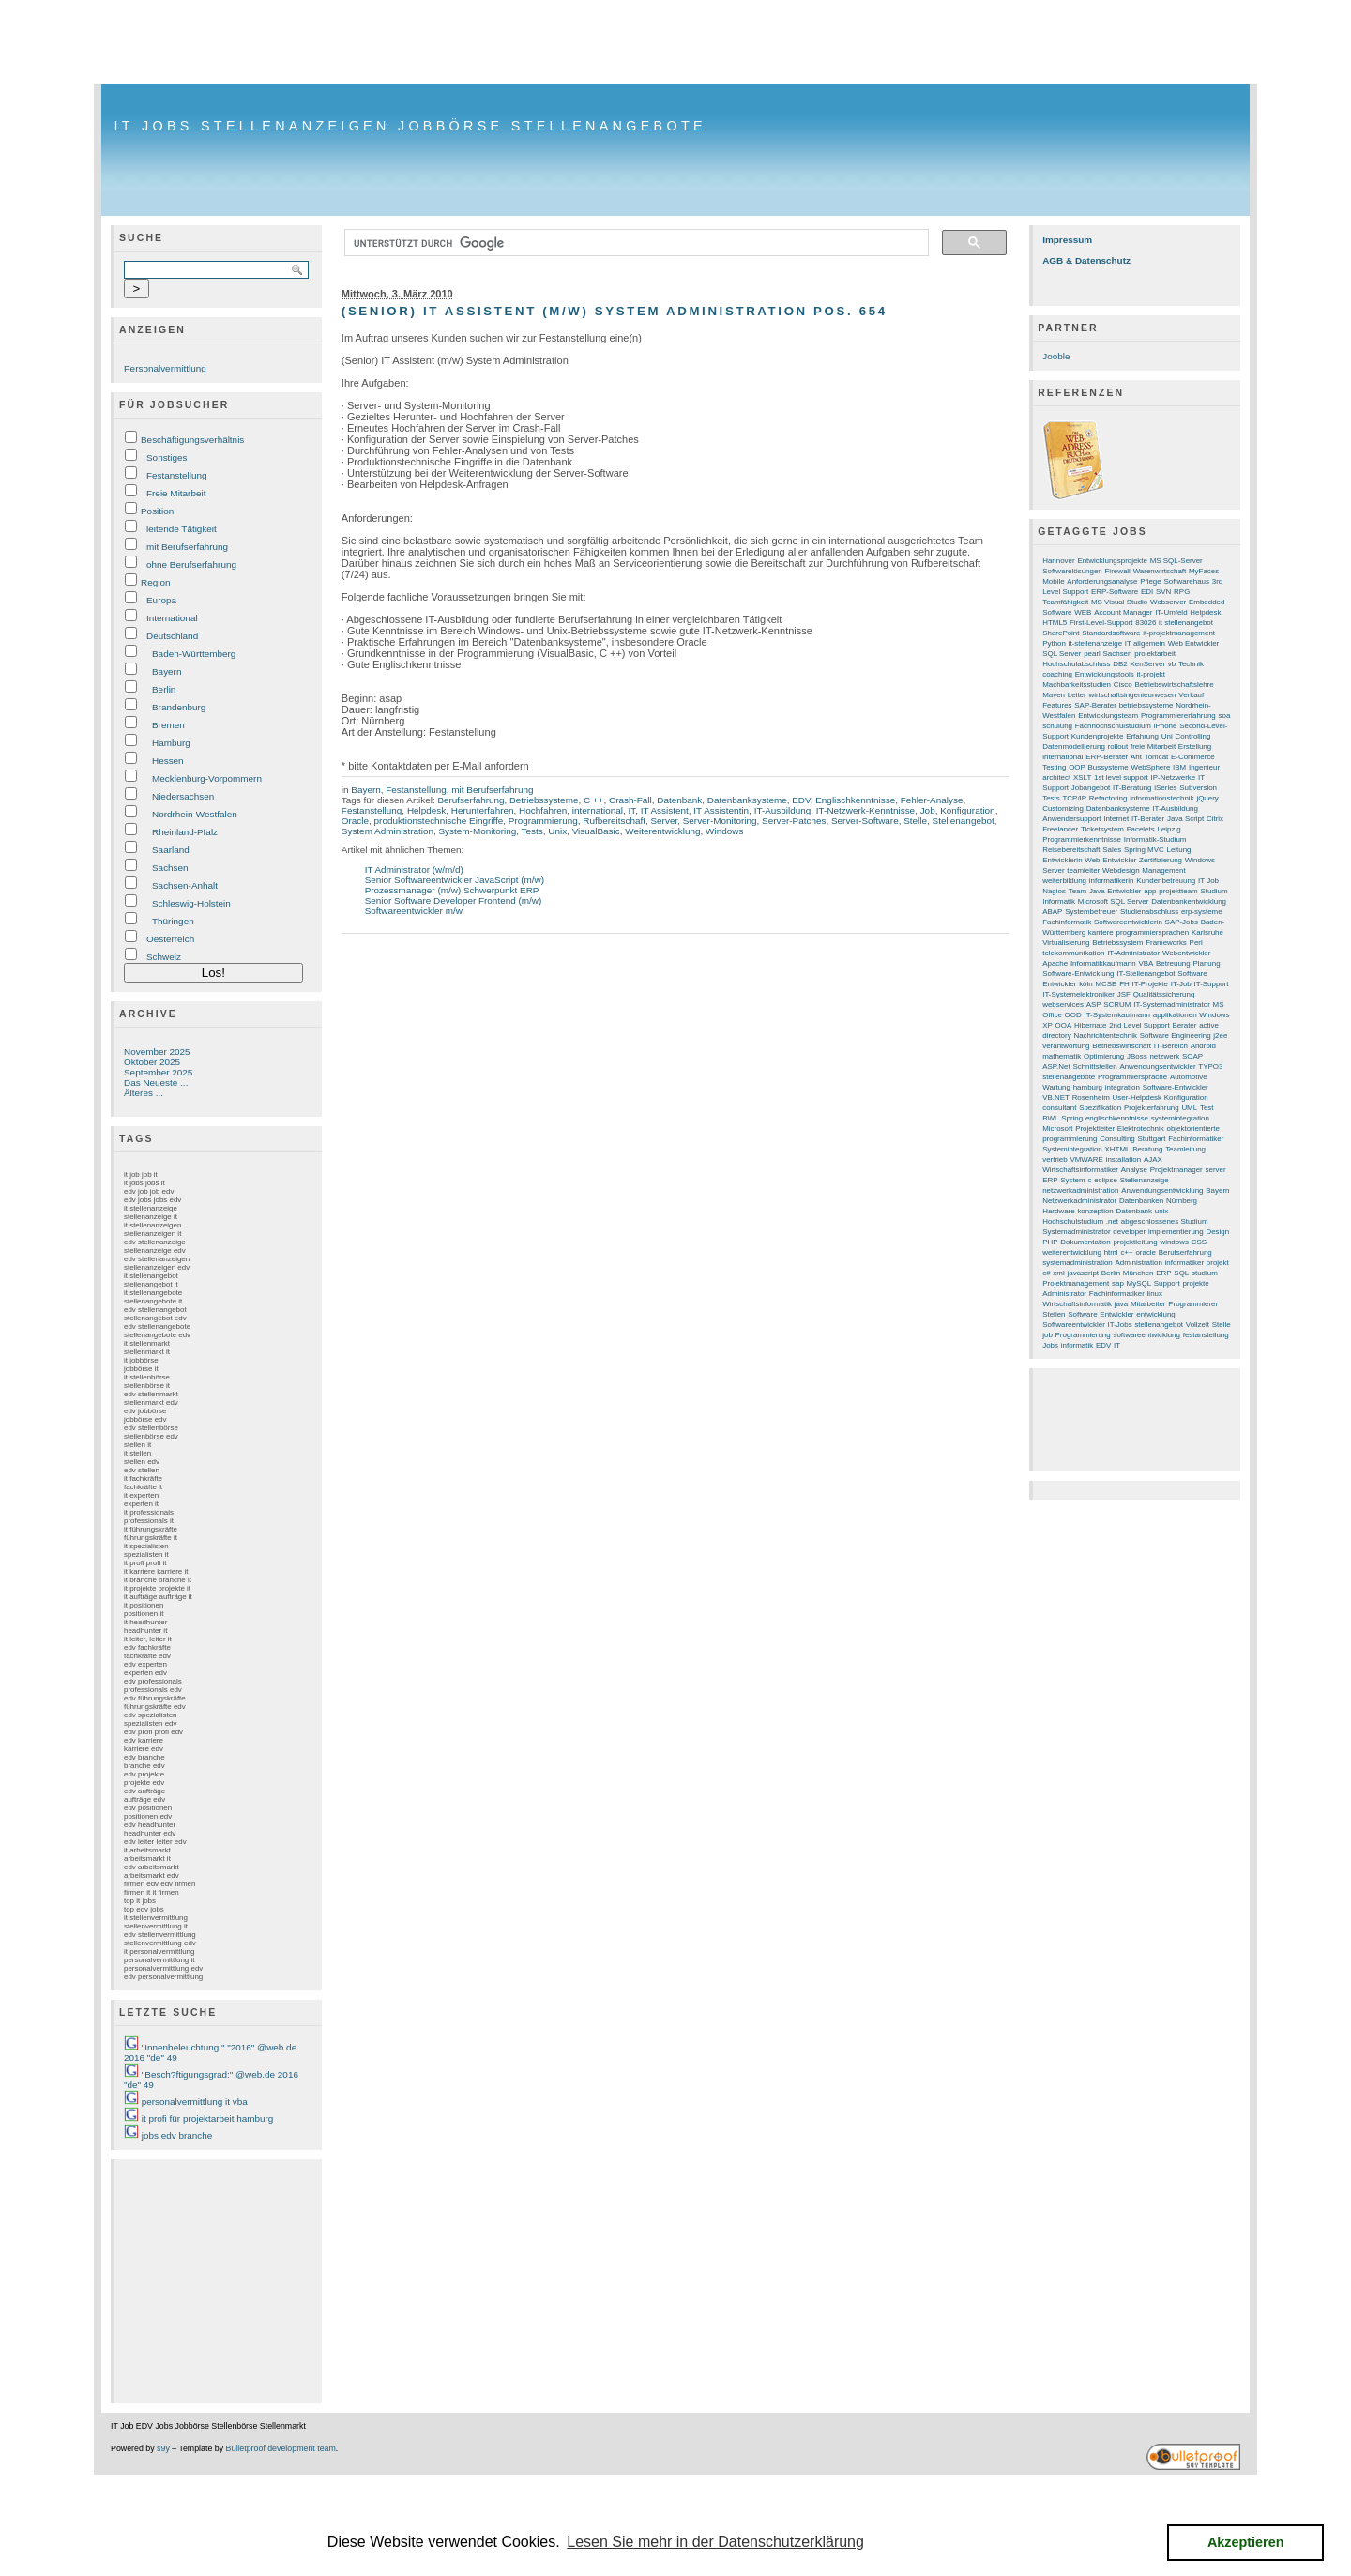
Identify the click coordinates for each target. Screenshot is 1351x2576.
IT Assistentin (721, 810)
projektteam (1178, 891)
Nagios (1054, 891)
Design (1217, 1231)
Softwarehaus (1186, 581)
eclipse (1105, 1180)
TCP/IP (1075, 798)
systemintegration (1180, 1118)
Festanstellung (176, 475)
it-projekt (1151, 674)
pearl (1092, 653)
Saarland (171, 850)
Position (157, 511)
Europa (161, 600)
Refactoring (1108, 798)
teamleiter (1083, 870)
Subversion (1198, 788)
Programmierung (543, 820)
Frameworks (1166, 942)
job (1047, 1335)
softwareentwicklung (1146, 1335)
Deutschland (172, 636)
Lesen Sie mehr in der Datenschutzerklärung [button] (715, 2542)
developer (1129, 1231)
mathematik (1061, 1056)
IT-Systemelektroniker (1078, 994)
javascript (1083, 1273)
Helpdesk (426, 810)
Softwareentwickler (1073, 1324)
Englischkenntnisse (855, 800)
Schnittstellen (1094, 1066)
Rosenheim (1091, 1097)
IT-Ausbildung (783, 810)
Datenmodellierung (1073, 746)
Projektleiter (1095, 1128)
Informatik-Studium (1155, 839)
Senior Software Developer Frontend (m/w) (453, 900)
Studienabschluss (1149, 911)
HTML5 (1054, 622)
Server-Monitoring (720, 820)
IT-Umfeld (1171, 612)
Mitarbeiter (1148, 1304)
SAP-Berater (1095, 705)
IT (631, 810)
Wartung (1056, 1087)
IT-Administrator (1133, 953)
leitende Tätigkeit (181, 529)
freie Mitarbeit (1153, 746)
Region (155, 582)
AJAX (1153, 1159)
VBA (1145, 963)
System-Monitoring (478, 831)
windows (1174, 1242)
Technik (1191, 664)
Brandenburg (178, 707)
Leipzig (1168, 829)
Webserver (1168, 602)
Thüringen (173, 921)
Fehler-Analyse (932, 800)
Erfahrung (1142, 736)
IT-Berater (1147, 819)
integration (1122, 1087)
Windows (724, 831)
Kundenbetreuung (1165, 880)
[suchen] (635, 243)
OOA (1063, 1025)
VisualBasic (596, 831)
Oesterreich (170, 939)
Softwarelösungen (1072, 571)
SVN (1163, 591)
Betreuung (1173, 963)
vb (1172, 664)
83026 (1145, 622)
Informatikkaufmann (1103, 963)
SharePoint (1060, 633)
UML (1189, 1108)
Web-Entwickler (1110, 860)
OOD (1073, 1015)
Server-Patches (794, 820)
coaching (1057, 674)
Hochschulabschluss (1076, 664)
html (1111, 1252)
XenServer (1148, 664)
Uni (1167, 736)
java (1122, 1304)
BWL (1050, 1118)
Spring (1072, 1118)
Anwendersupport (1071, 819)
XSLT (1082, 777)
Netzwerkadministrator (1079, 1201)
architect (1056, 777)
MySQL (1139, 1283)
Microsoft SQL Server (1113, 901)
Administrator (1064, 1293)
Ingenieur (1204, 767)
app (1150, 891)
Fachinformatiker (1117, 1293)
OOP (1077, 767)
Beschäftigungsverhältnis (192, 439)
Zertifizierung (1160, 860)
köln (1086, 984)
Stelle (915, 820)
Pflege (1150, 581)
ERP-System (1063, 1180)
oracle (1145, 1252)
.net (1112, 1221)
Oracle (355, 820)
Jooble (1056, 356)
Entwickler (1116, 1314)
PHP (1049, 1242)
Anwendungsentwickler (1157, 1066)
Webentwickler (1186, 953)
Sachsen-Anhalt (185, 885)
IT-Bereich (1171, 1046)
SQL (1181, 1273)
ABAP (1052, 911)
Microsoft (1057, 1128)
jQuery (1207, 798)
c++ (1126, 1252)
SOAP (1192, 1056)
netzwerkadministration (1080, 1190)
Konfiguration (967, 810)
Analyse (1134, 1170)
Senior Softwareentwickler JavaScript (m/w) (454, 880)
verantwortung (1065, 1046)
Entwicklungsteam (1108, 715)
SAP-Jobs (1181, 922)
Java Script (1185, 819)
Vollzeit (1197, 1324)
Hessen (168, 760)
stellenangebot (1158, 1324)
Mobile (1053, 581)
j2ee (1220, 1035)
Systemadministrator (1076, 1231)
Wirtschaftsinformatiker (1080, 1170)
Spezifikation (1100, 1108)
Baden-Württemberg (193, 653)
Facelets (1141, 829)
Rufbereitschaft (614, 820)
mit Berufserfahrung (187, 546)
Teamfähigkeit (1065, 602)
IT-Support (1211, 984)
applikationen (1175, 1015)
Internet (1116, 819)
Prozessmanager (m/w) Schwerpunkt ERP (452, 890)
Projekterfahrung (1151, 1108)
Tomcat (1157, 757)
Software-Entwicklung (1078, 973)
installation (1124, 1159)
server (1216, 1170)
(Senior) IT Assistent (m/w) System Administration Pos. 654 (615, 311)
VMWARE (1086, 1159)
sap (1118, 1283)
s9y (163, 2448)
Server (663, 820)
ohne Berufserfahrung (191, 564)
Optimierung (1104, 1056)
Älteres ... (143, 1093)
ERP (1163, 1273)
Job (927, 810)
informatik (1077, 1345)
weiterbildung (1064, 880)
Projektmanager (1176, 1170)
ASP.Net (1056, 1066)
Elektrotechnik (1140, 1128)
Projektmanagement (1075, 1283)
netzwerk (1164, 1056)
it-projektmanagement (1179, 633)
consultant (1059, 1108)
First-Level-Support (1101, 622)
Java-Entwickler (1115, 891)
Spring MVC (1144, 850)
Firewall (1118, 571)
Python (1054, 643)
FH (1124, 984)
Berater (1184, 1025)
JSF (1124, 994)
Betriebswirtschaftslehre (1173, 684)
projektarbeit (1155, 653)
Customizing (1063, 808)
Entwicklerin (1062, 860)
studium (1205, 1273)
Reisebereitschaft (1071, 850)
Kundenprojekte (1097, 736)
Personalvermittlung (165, 368)
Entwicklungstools (1104, 674)
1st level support (1121, 777)
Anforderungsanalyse (1102, 581)
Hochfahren (543, 810)
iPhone (1165, 726)
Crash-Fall (630, 800)
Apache (1055, 963)
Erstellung (1194, 746)
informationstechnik (1161, 798)
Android (1203, 1046)
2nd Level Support (1139, 1025)
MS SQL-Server (1176, 560)
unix (1162, 1211)
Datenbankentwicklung (1188, 901)
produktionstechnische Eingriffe (439, 820)
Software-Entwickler (1175, 1087)
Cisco (1123, 684)
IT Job (1208, 880)
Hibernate (1090, 1025)
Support (1167, 1283)
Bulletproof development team (281, 2448)
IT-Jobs (1120, 1324)
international (597, 810)
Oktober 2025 (152, 1062)
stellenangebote (1068, 1077)
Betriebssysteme (543, 800)
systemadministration (1077, 1262)
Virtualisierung (1065, 942)
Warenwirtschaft (1160, 571)
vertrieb (1054, 1159)
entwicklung (1155, 1314)
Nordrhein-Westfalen (194, 814)
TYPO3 (1210, 1066)
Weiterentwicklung (662, 831)
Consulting (1117, 1139)
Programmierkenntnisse (1081, 839)
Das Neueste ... (156, 1082)
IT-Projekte (1150, 984)
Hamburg (171, 743)
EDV (801, 800)
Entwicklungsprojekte (1112, 560)
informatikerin (1111, 880)
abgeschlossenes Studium (1164, 1221)
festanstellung (1206, 1335)
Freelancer (1060, 829)
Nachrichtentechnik (1105, 1035)
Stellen (1053, 1314)
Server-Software (865, 820)
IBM (1179, 767)
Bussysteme (1108, 767)
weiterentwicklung (1071, 1252)
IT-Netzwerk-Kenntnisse (865, 810)
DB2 (1120, 664)
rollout (1118, 746)
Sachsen (170, 867)
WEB (1082, 612)
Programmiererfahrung (1178, 715)
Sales (1111, 850)
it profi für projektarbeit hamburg (208, 2118)
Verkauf (1191, 695)
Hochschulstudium (1072, 1221)
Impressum (1067, 240)
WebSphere (1151, 767)
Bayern (166, 671)
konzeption (1095, 1211)
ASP (1093, 1004)
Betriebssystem (1117, 942)
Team (1077, 891)
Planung (1206, 963)
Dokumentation (1085, 1242)
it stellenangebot (1186, 622)
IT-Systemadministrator (1171, 1004)
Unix (557, 831)
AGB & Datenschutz (1086, 260)
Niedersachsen (183, 796)
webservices (1063, 1004)
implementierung (1176, 1231)
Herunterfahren (482, 810)
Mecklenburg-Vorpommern (207, 778)
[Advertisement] (675, 42)
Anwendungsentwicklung (1162, 1190)
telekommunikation (1073, 953)
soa (1225, 715)
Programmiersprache (1132, 1077)
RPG (1182, 591)
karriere (1101, 932)
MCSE (1105, 984)
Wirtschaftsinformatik (1077, 1304)
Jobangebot (1091, 788)
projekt (1218, 1262)
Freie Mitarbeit (175, 493)
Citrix (1215, 819)
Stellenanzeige (1144, 1180)
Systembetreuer (1091, 911)
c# (1046, 1273)
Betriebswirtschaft (1121, 1046)
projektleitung (1135, 1242)
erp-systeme (1201, 911)
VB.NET (1056, 1097)
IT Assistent (665, 810)
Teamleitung (1185, 1149)
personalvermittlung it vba (195, 2101)
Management (1163, 870)
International (172, 618)
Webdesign (1121, 870)
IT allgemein (1145, 643)
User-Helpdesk (1137, 1097)
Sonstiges (167, 457)
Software (1082, 1314)
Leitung (1178, 850)
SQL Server (1061, 653)
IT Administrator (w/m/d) (414, 869)
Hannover (1058, 560)
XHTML (1118, 1149)
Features (1056, 705)
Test (1207, 1108)
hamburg (1087, 1087)
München (1138, 1273)
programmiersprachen (1153, 932)
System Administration (387, 831)
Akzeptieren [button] (1245, 2542)
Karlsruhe (1207, 932)
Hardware (1058, 1211)
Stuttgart (1151, 1139)
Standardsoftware (1111, 633)
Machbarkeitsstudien (1076, 684)
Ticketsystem (1102, 829)
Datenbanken (1141, 1201)
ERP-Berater (1106, 757)
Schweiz (163, 957)
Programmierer (1193, 1304)
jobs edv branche (177, 2135)
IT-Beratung (1132, 788)
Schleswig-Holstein (191, 903)
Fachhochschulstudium (1113, 726)
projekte (1195, 1283)
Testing (1054, 767)
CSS (1199, 1242)
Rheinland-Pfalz (185, 832)
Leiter (1077, 695)
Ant (1136, 757)
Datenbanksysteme (747, 800)
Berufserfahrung (470, 800)
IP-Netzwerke (1173, 777)
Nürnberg (1181, 1201)
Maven (1053, 695)
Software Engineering (1175, 1035)
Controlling (1192, 736)
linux (1154, 1293)
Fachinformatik (1066, 922)
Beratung (1147, 1149)
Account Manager (1123, 612)
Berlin (163, 689)
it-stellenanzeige (1095, 643)
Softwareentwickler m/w (414, 911)
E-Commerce (1193, 757)
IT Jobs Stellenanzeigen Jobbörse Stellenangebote (410, 125)
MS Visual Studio (1119, 602)
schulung (1057, 726)
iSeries (1165, 788)
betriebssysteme (1146, 705)
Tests (532, 831)
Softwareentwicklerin (1128, 922)
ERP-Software (1114, 591)
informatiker (1184, 1262)
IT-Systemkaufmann (1117, 1015)
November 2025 (157, 1051)
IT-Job (1181, 984)
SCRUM (1117, 1004)
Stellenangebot (963, 820)
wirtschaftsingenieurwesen (1132, 695)
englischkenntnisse (1116, 1118)
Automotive (1188, 1077)
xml (1058, 1273)
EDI (1147, 591)
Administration (1139, 1262)
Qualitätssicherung (1164, 994)
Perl (1196, 942)
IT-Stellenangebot (1145, 973)
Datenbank (679, 800)
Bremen (168, 725)
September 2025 (158, 1072)
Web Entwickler (1194, 643)
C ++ (594, 800)
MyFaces (1204, 571)
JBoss (1137, 1056)
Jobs (1050, 1345)
